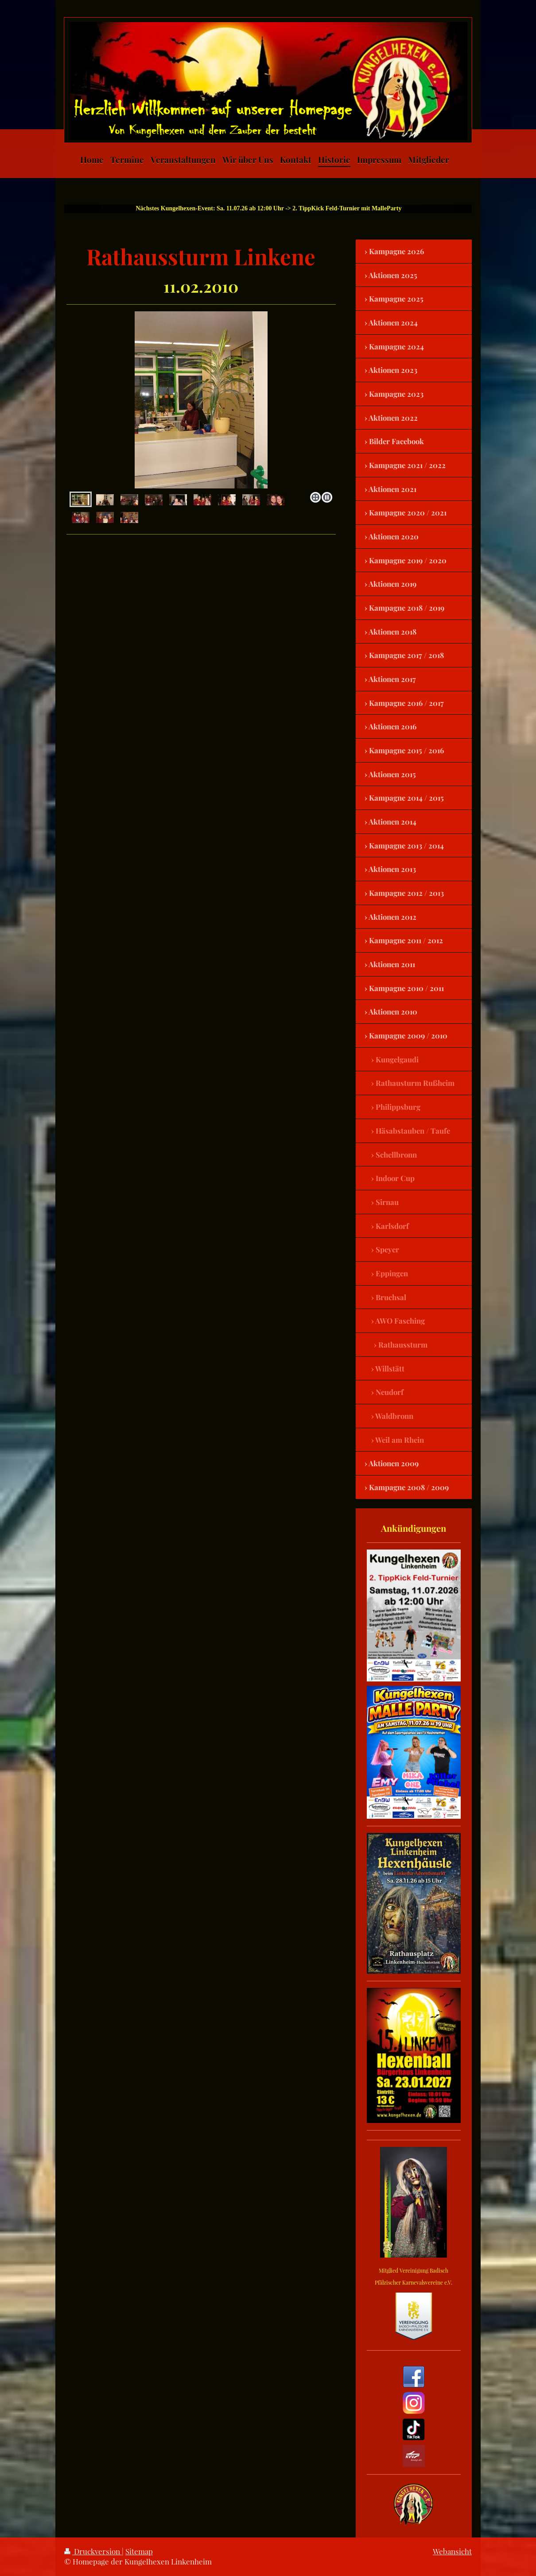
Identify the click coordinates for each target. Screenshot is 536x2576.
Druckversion (93, 2551)
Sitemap (139, 2551)
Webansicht (452, 2551)
